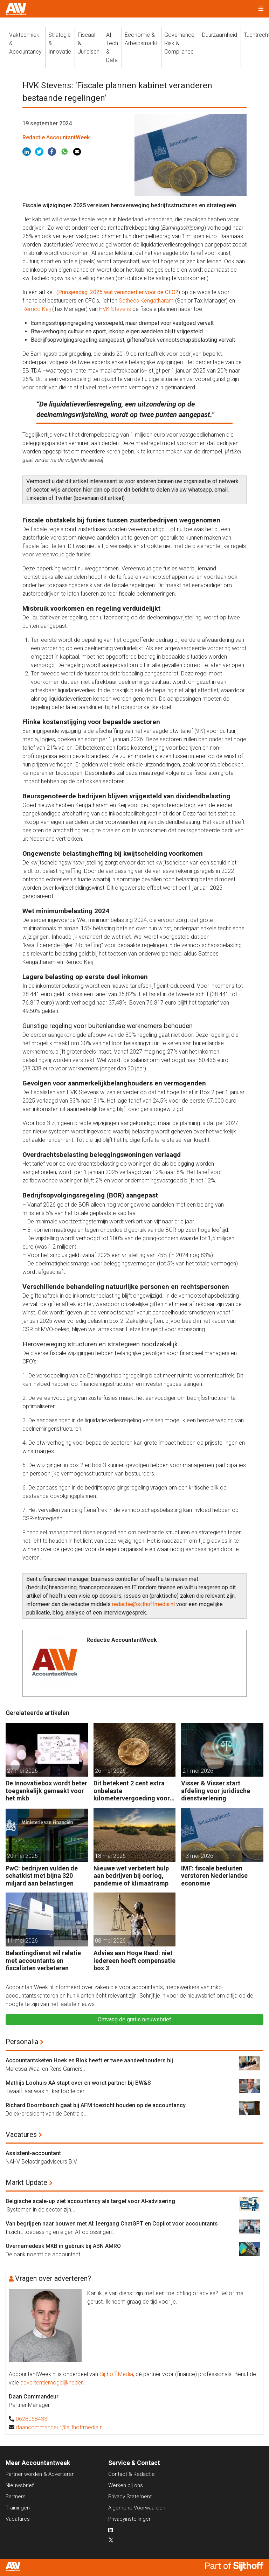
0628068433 (31, 2419)
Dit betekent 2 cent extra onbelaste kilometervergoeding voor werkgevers (132, 1790)
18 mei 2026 (110, 1856)
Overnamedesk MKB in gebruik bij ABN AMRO (63, 2246)
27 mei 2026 (22, 1771)
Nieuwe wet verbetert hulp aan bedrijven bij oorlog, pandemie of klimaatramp (131, 1876)
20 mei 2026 (22, 1856)
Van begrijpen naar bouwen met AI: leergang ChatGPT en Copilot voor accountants (112, 2223)
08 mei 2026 (110, 1940)
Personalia (22, 2041)
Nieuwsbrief (20, 2485)
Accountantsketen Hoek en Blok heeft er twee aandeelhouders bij (89, 2060)
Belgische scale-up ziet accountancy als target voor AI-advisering (90, 2201)
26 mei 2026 (110, 1771)
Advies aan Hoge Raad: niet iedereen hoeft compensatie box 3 (134, 1960)
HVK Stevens (115, 309)
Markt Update (26, 2182)
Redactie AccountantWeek (56, 137)
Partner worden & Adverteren (40, 2474)
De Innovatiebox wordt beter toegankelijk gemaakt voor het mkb (46, 1790)
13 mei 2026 (197, 1856)
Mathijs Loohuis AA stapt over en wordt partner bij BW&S (78, 2082)
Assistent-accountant (33, 2153)
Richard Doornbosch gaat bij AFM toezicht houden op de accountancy (96, 2105)
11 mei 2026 (22, 1940)
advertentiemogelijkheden (52, 2382)
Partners (16, 2496)
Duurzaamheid (219, 35)
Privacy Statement (130, 2496)
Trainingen (18, 2508)
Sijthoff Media (116, 2374)
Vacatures (21, 2134)
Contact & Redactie (131, 2474)
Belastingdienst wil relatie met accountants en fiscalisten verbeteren (43, 1960)
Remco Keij (36, 309)
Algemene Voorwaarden (136, 2508)
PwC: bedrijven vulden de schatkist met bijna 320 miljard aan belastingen (42, 1876)
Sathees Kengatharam (146, 300)
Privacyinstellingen (130, 2519)
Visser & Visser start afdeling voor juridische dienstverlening (215, 1790)
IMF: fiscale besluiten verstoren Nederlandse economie (214, 1876)
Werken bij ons (125, 2485)
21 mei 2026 (197, 1771)
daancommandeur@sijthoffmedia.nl (60, 2427)
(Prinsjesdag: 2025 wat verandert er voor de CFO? (116, 292)
